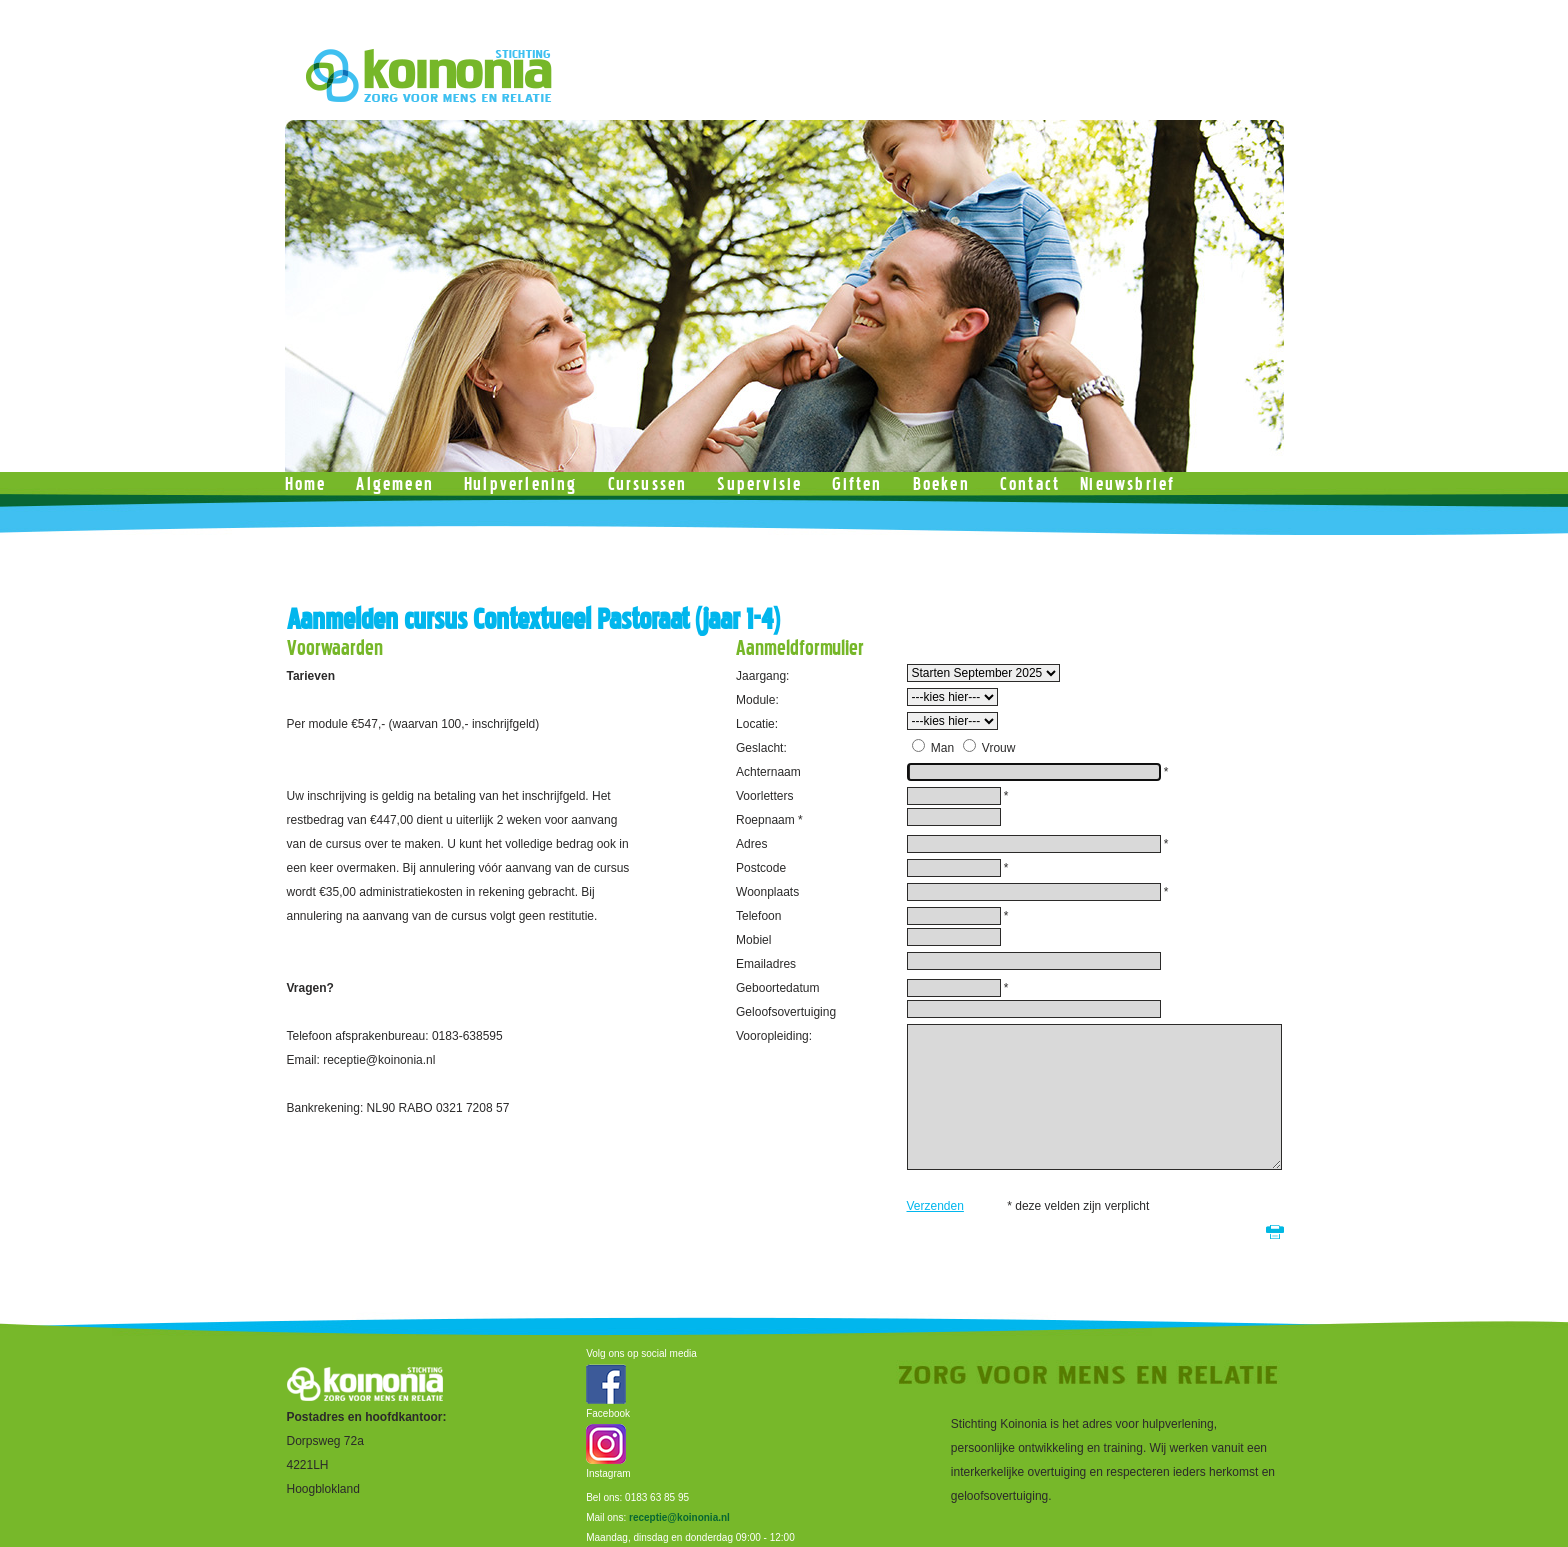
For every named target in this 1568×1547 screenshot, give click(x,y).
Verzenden (935, 1206)
